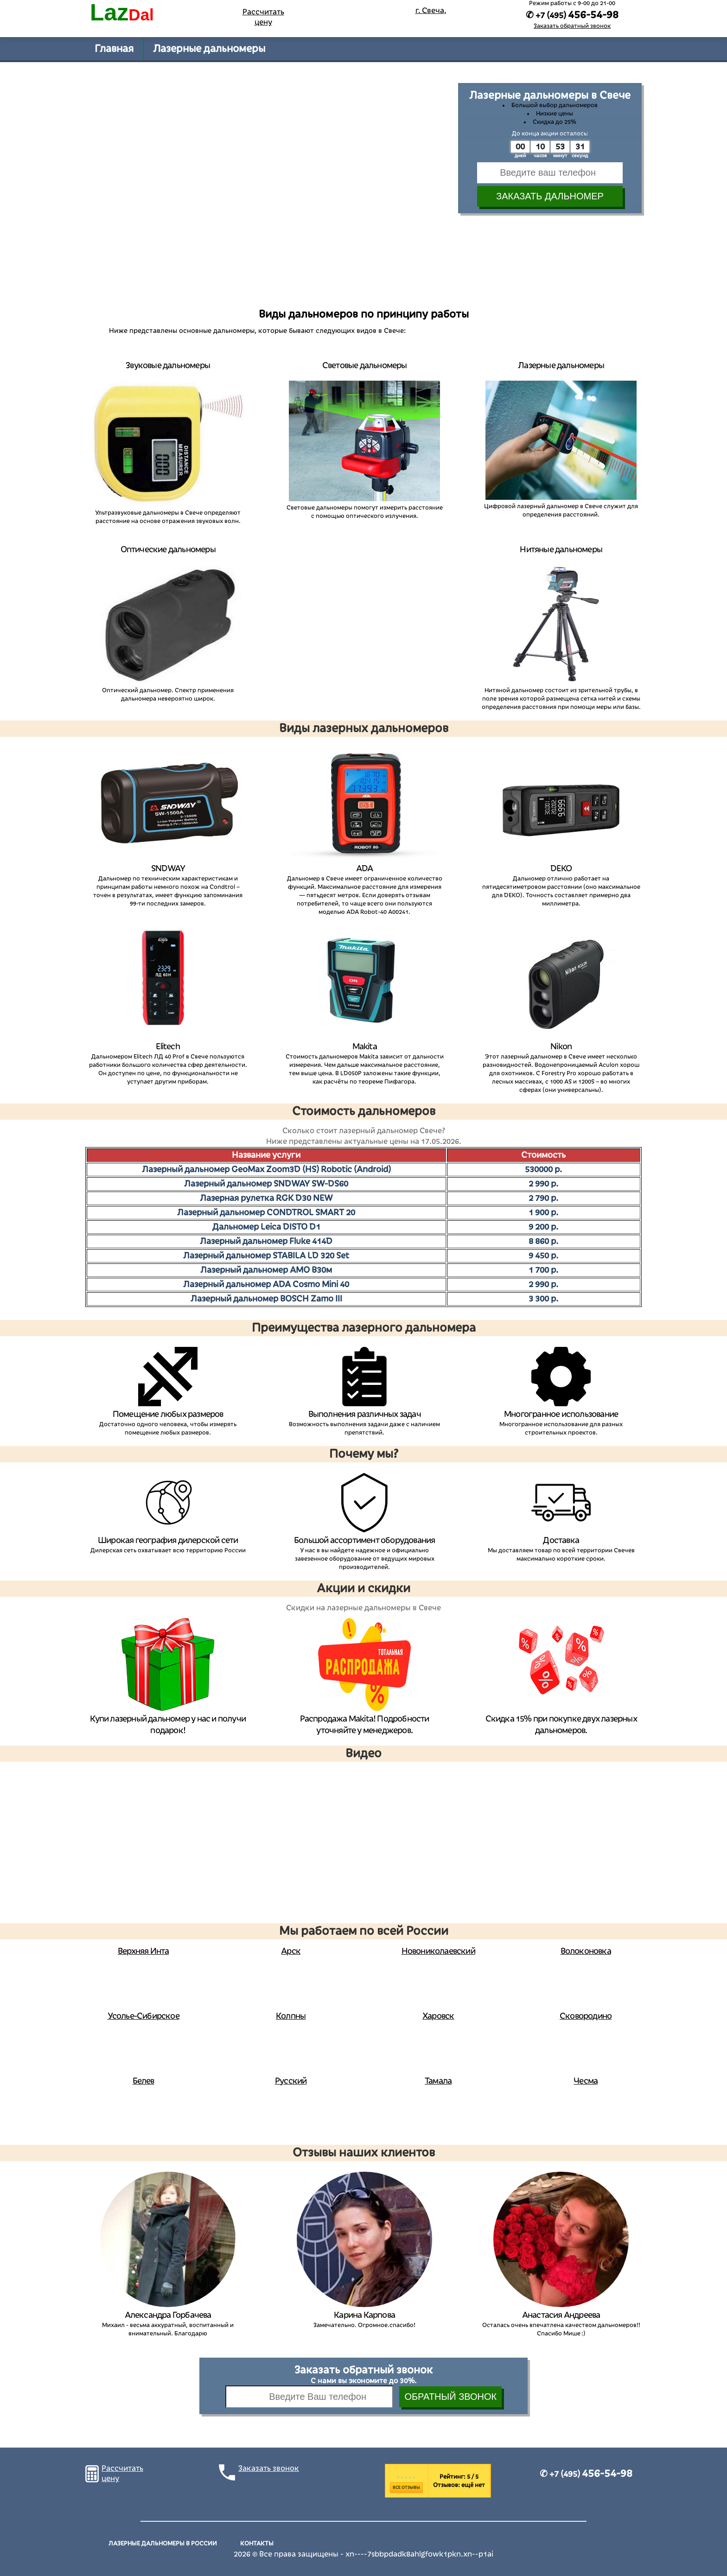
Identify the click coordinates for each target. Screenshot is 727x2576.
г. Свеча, (430, 10)
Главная (114, 48)
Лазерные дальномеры (209, 48)
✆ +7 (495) (586, 2474)
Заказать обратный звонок (572, 26)
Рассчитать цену (263, 17)
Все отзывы (406, 2487)
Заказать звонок (268, 2468)
